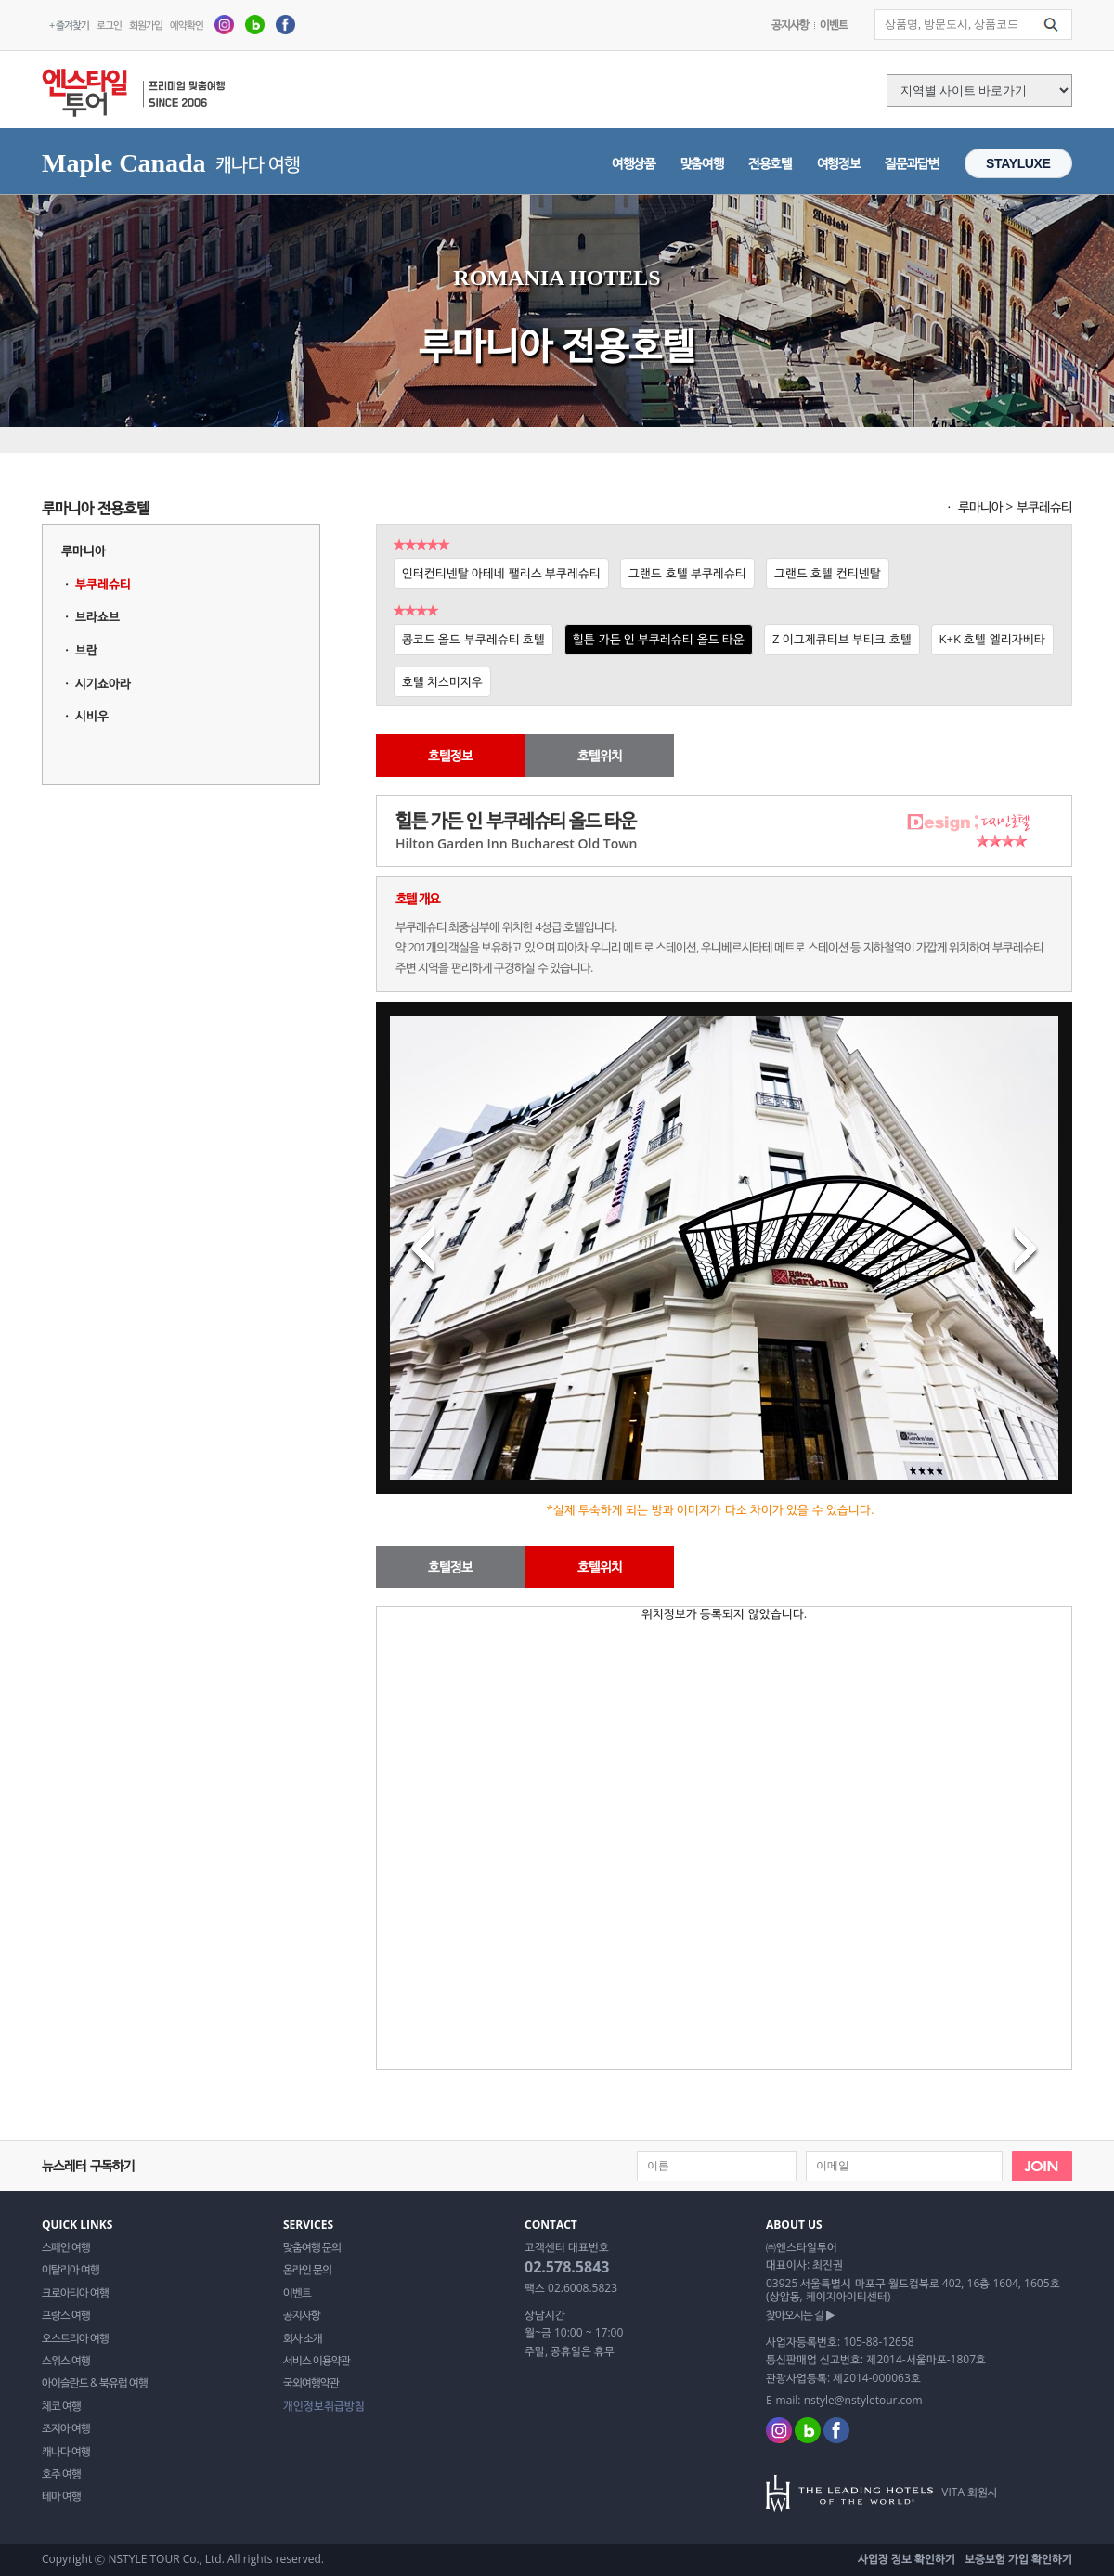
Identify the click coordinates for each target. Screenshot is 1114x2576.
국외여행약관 (311, 2382)
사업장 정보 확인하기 (906, 2559)
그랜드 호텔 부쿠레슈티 (687, 572)
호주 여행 (61, 2473)
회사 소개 (302, 2338)
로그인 (109, 25)
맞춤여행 (702, 163)
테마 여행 (61, 2496)
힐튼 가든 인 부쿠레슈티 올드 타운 (659, 638)
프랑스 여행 (66, 2315)
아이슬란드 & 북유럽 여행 (95, 2382)
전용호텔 (770, 163)
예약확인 (186, 25)
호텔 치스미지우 (442, 681)
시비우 (92, 715)
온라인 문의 (307, 2269)
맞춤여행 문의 (312, 2247)
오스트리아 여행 (75, 2338)
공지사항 (790, 24)
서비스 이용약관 (316, 2360)
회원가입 (145, 25)
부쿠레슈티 (103, 584)
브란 (86, 649)
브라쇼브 (97, 616)
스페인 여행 (66, 2247)
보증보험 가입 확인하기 (1018, 2559)
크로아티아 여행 (75, 2292)
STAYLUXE (1018, 163)
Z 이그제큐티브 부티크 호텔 (842, 638)
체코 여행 (61, 2406)
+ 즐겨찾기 (69, 25)
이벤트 (834, 24)
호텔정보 (450, 755)
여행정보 (839, 163)
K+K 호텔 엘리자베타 (992, 638)
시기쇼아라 (103, 683)
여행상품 (633, 163)
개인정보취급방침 (324, 2406)
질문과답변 (912, 163)
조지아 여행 (66, 2428)
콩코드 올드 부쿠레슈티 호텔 (473, 638)
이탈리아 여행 (70, 2269)
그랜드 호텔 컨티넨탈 (827, 572)
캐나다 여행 (66, 2451)
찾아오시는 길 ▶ (800, 2315)
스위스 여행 (66, 2360)
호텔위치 (599, 755)
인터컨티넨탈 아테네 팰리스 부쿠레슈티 (501, 572)
